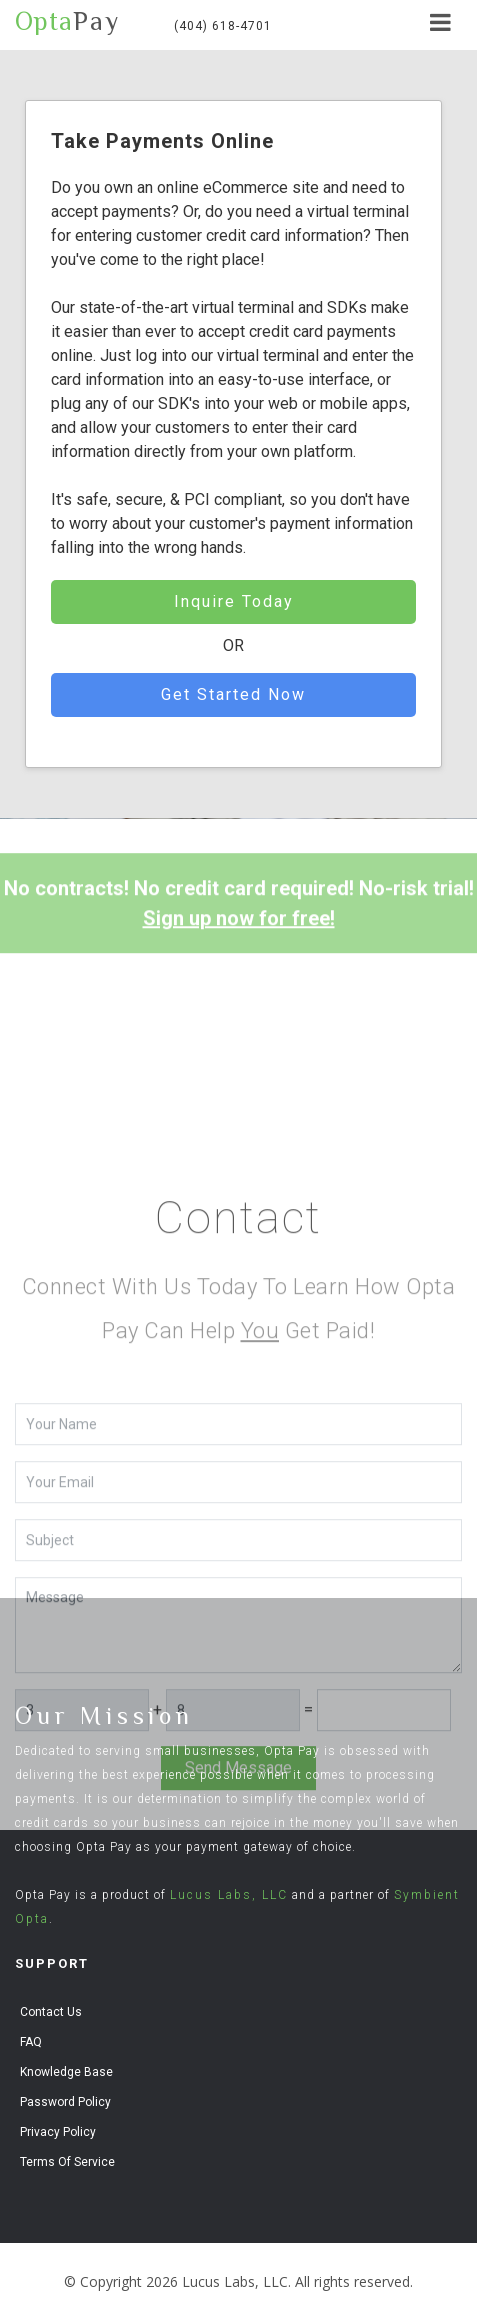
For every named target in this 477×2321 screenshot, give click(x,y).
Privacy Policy (58, 2132)
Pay (67, 22)
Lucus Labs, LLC (229, 1895)
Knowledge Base (66, 2072)
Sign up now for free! (239, 940)
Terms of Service (67, 2162)
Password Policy (65, 2102)
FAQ (31, 2042)
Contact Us (51, 2012)
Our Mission (104, 1715)
